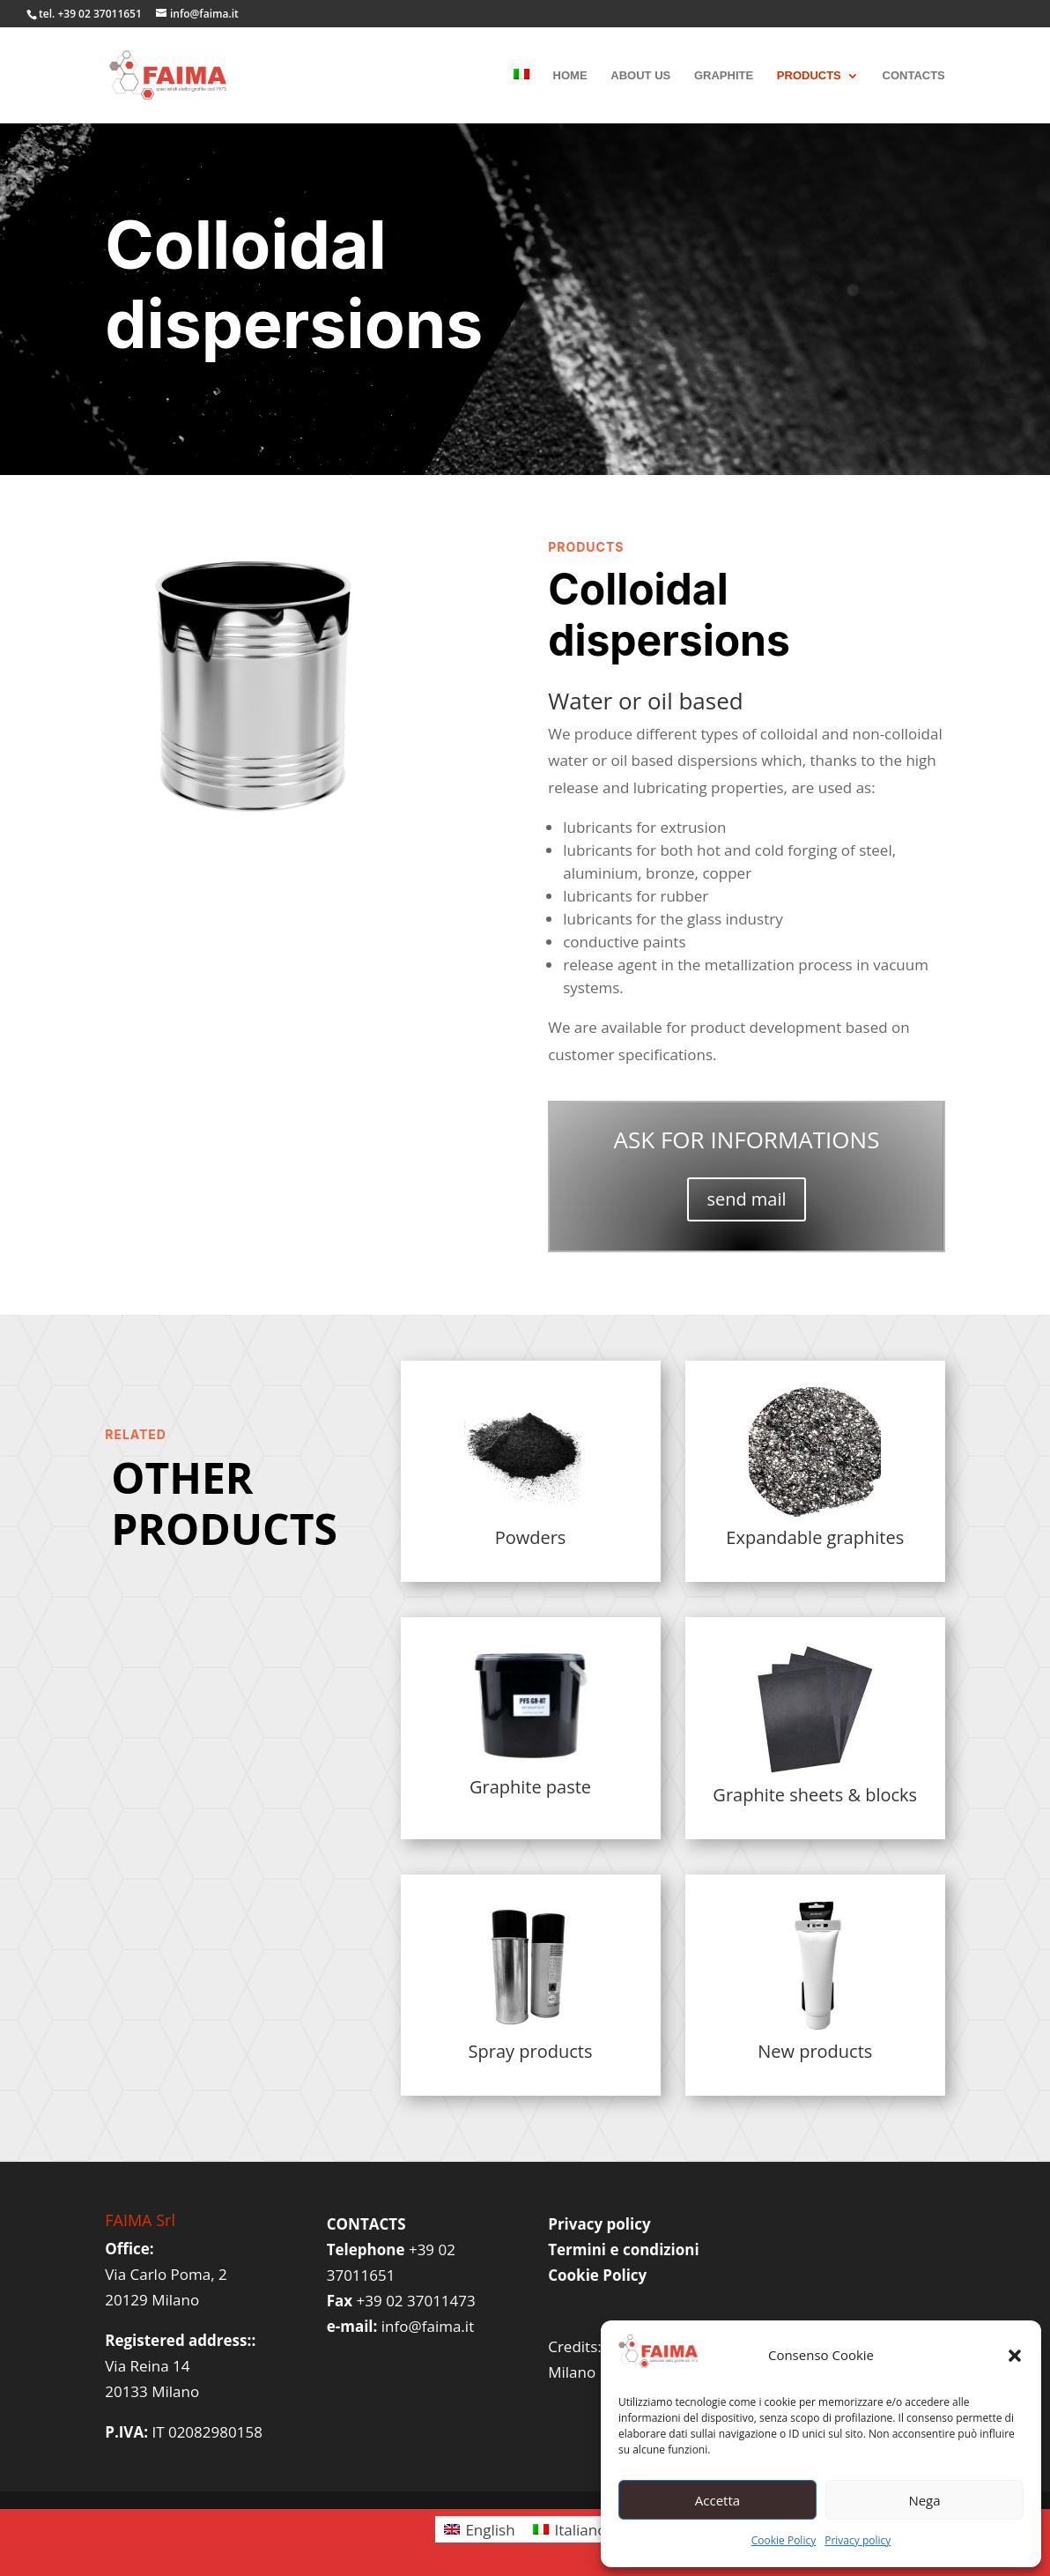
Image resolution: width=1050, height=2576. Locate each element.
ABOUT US (640, 76)
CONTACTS (914, 76)
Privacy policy (857, 2540)
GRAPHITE (723, 76)
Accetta (717, 2500)
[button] (1015, 2355)
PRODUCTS (809, 76)
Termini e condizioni (623, 2249)
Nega (924, 2500)
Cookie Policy (783, 2540)
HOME (570, 76)
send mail (746, 1199)
